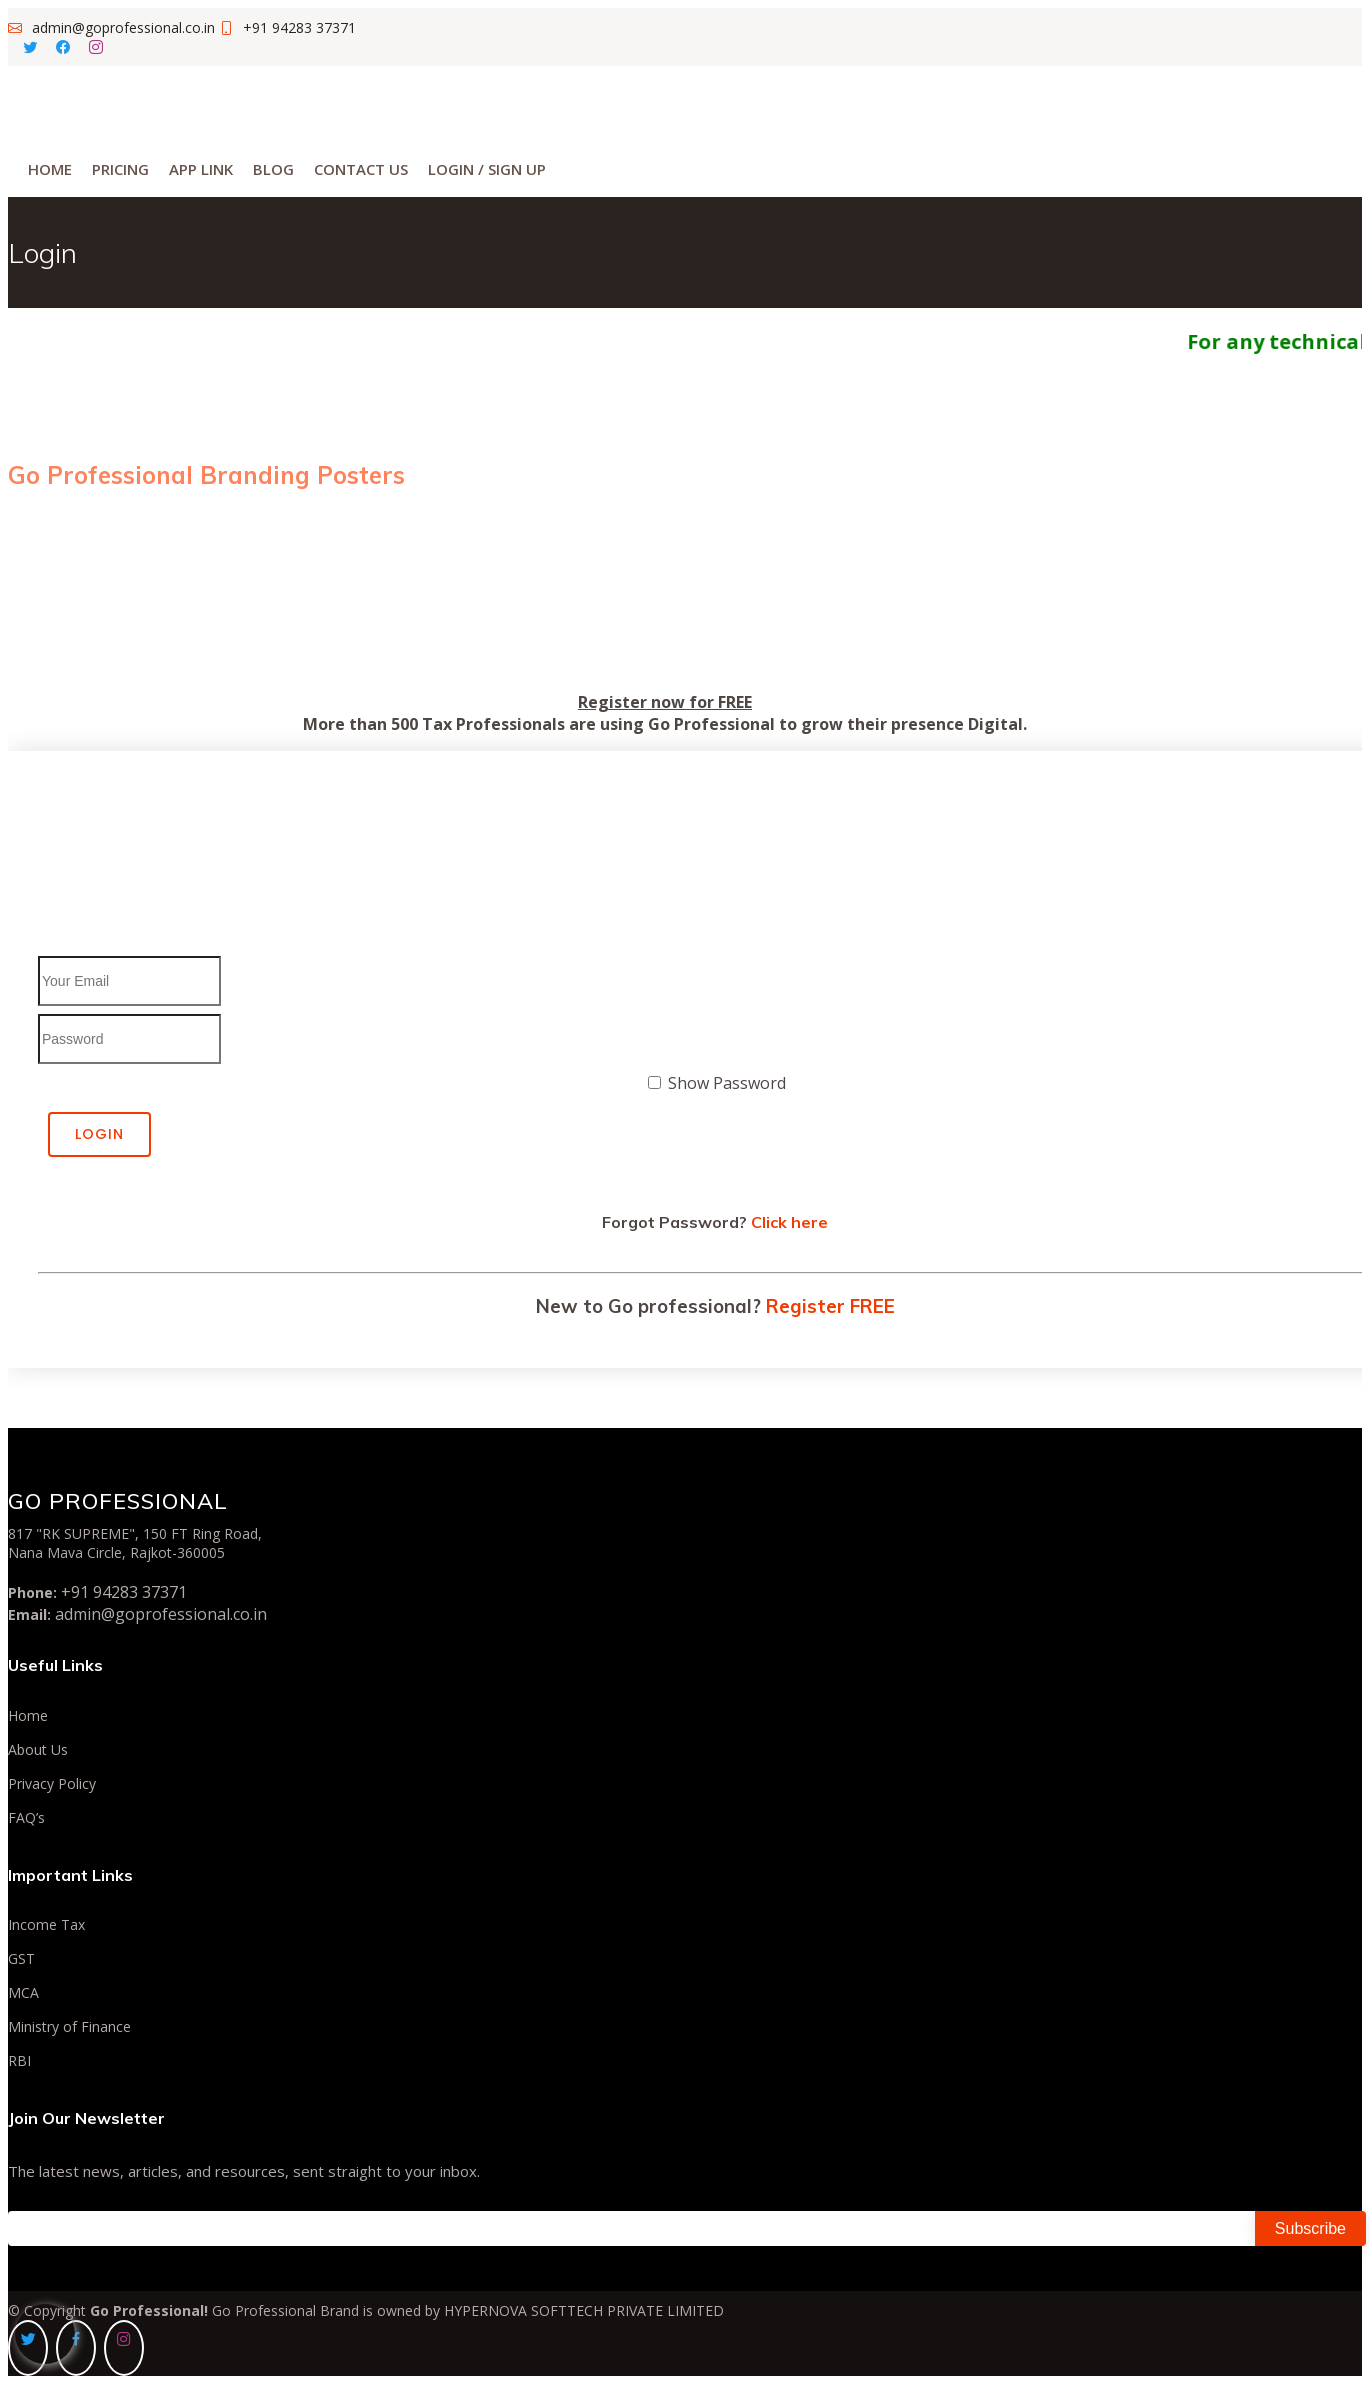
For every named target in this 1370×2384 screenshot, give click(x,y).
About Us (38, 1750)
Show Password (727, 1083)
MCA (23, 1993)
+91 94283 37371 (124, 1592)
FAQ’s (26, 1818)
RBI (19, 2061)
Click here (789, 1222)
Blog (273, 169)
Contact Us (361, 169)
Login (99, 1134)
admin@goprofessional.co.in (161, 1614)
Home (50, 169)
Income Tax (46, 1925)
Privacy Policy (52, 1784)
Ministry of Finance (69, 2027)
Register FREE (830, 1306)
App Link (201, 169)
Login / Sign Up (487, 169)
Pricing (120, 169)
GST (21, 1959)
